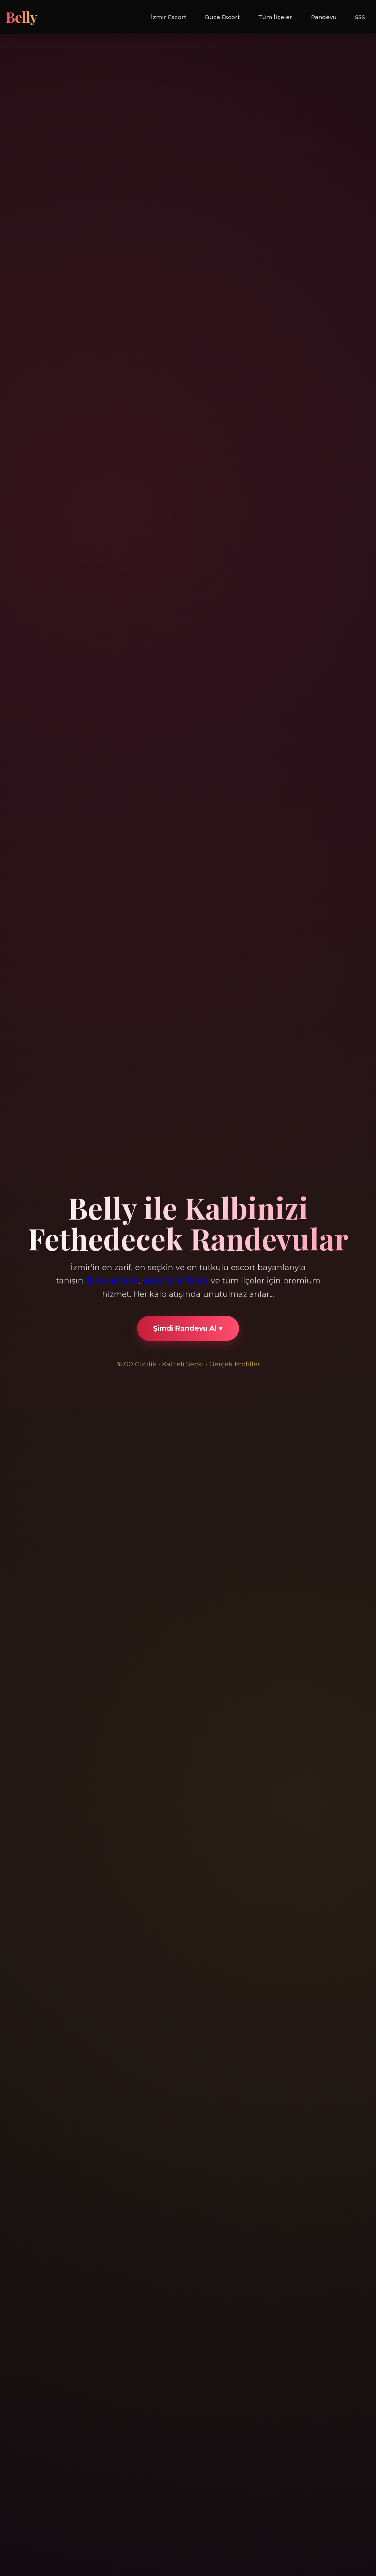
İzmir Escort (168, 17)
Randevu (324, 17)
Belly (21, 16)
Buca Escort (222, 17)
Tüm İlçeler (275, 17)
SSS (360, 17)
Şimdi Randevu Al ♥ (188, 1328)
